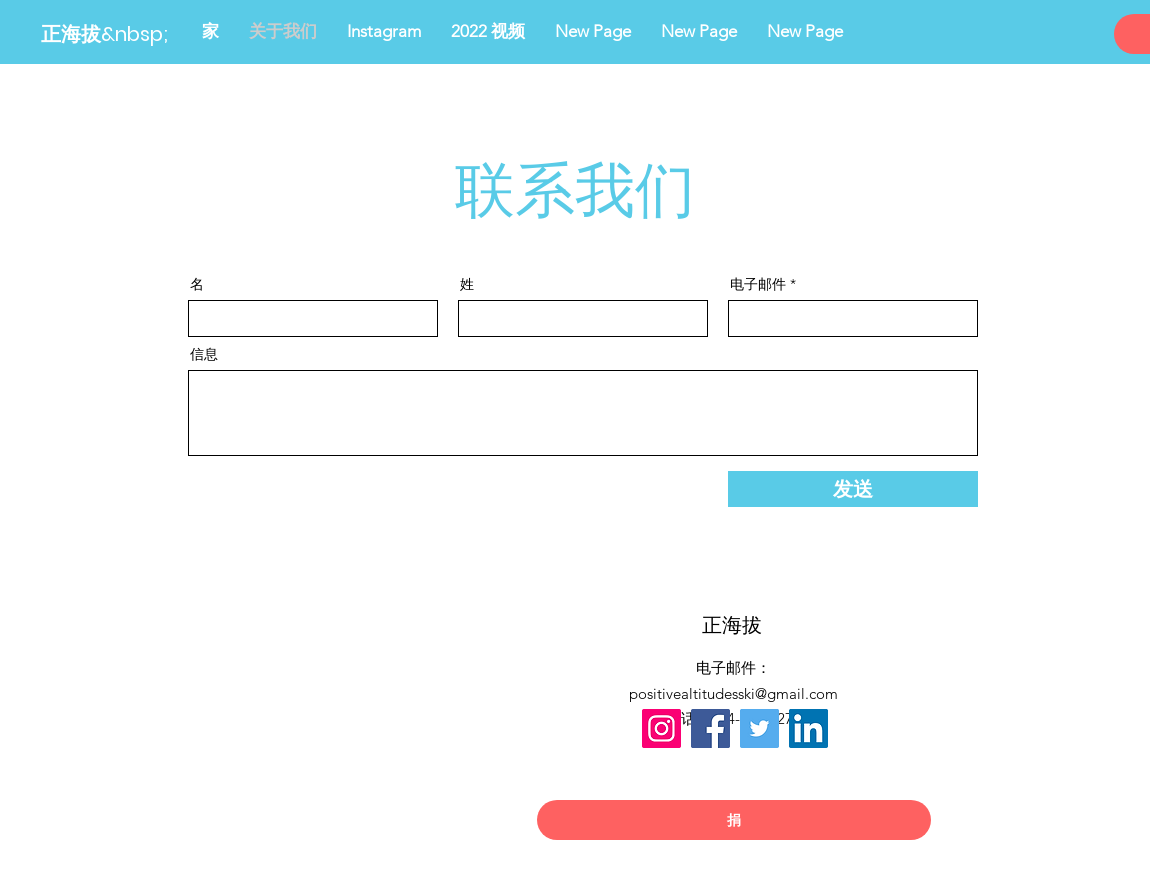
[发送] (853, 489)
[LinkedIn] (808, 728)
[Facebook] (710, 728)
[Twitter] (759, 728)
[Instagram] (661, 728)
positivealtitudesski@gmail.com (733, 693)
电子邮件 (758, 284)
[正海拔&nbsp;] (139, 33)
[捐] (734, 820)
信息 (204, 354)
